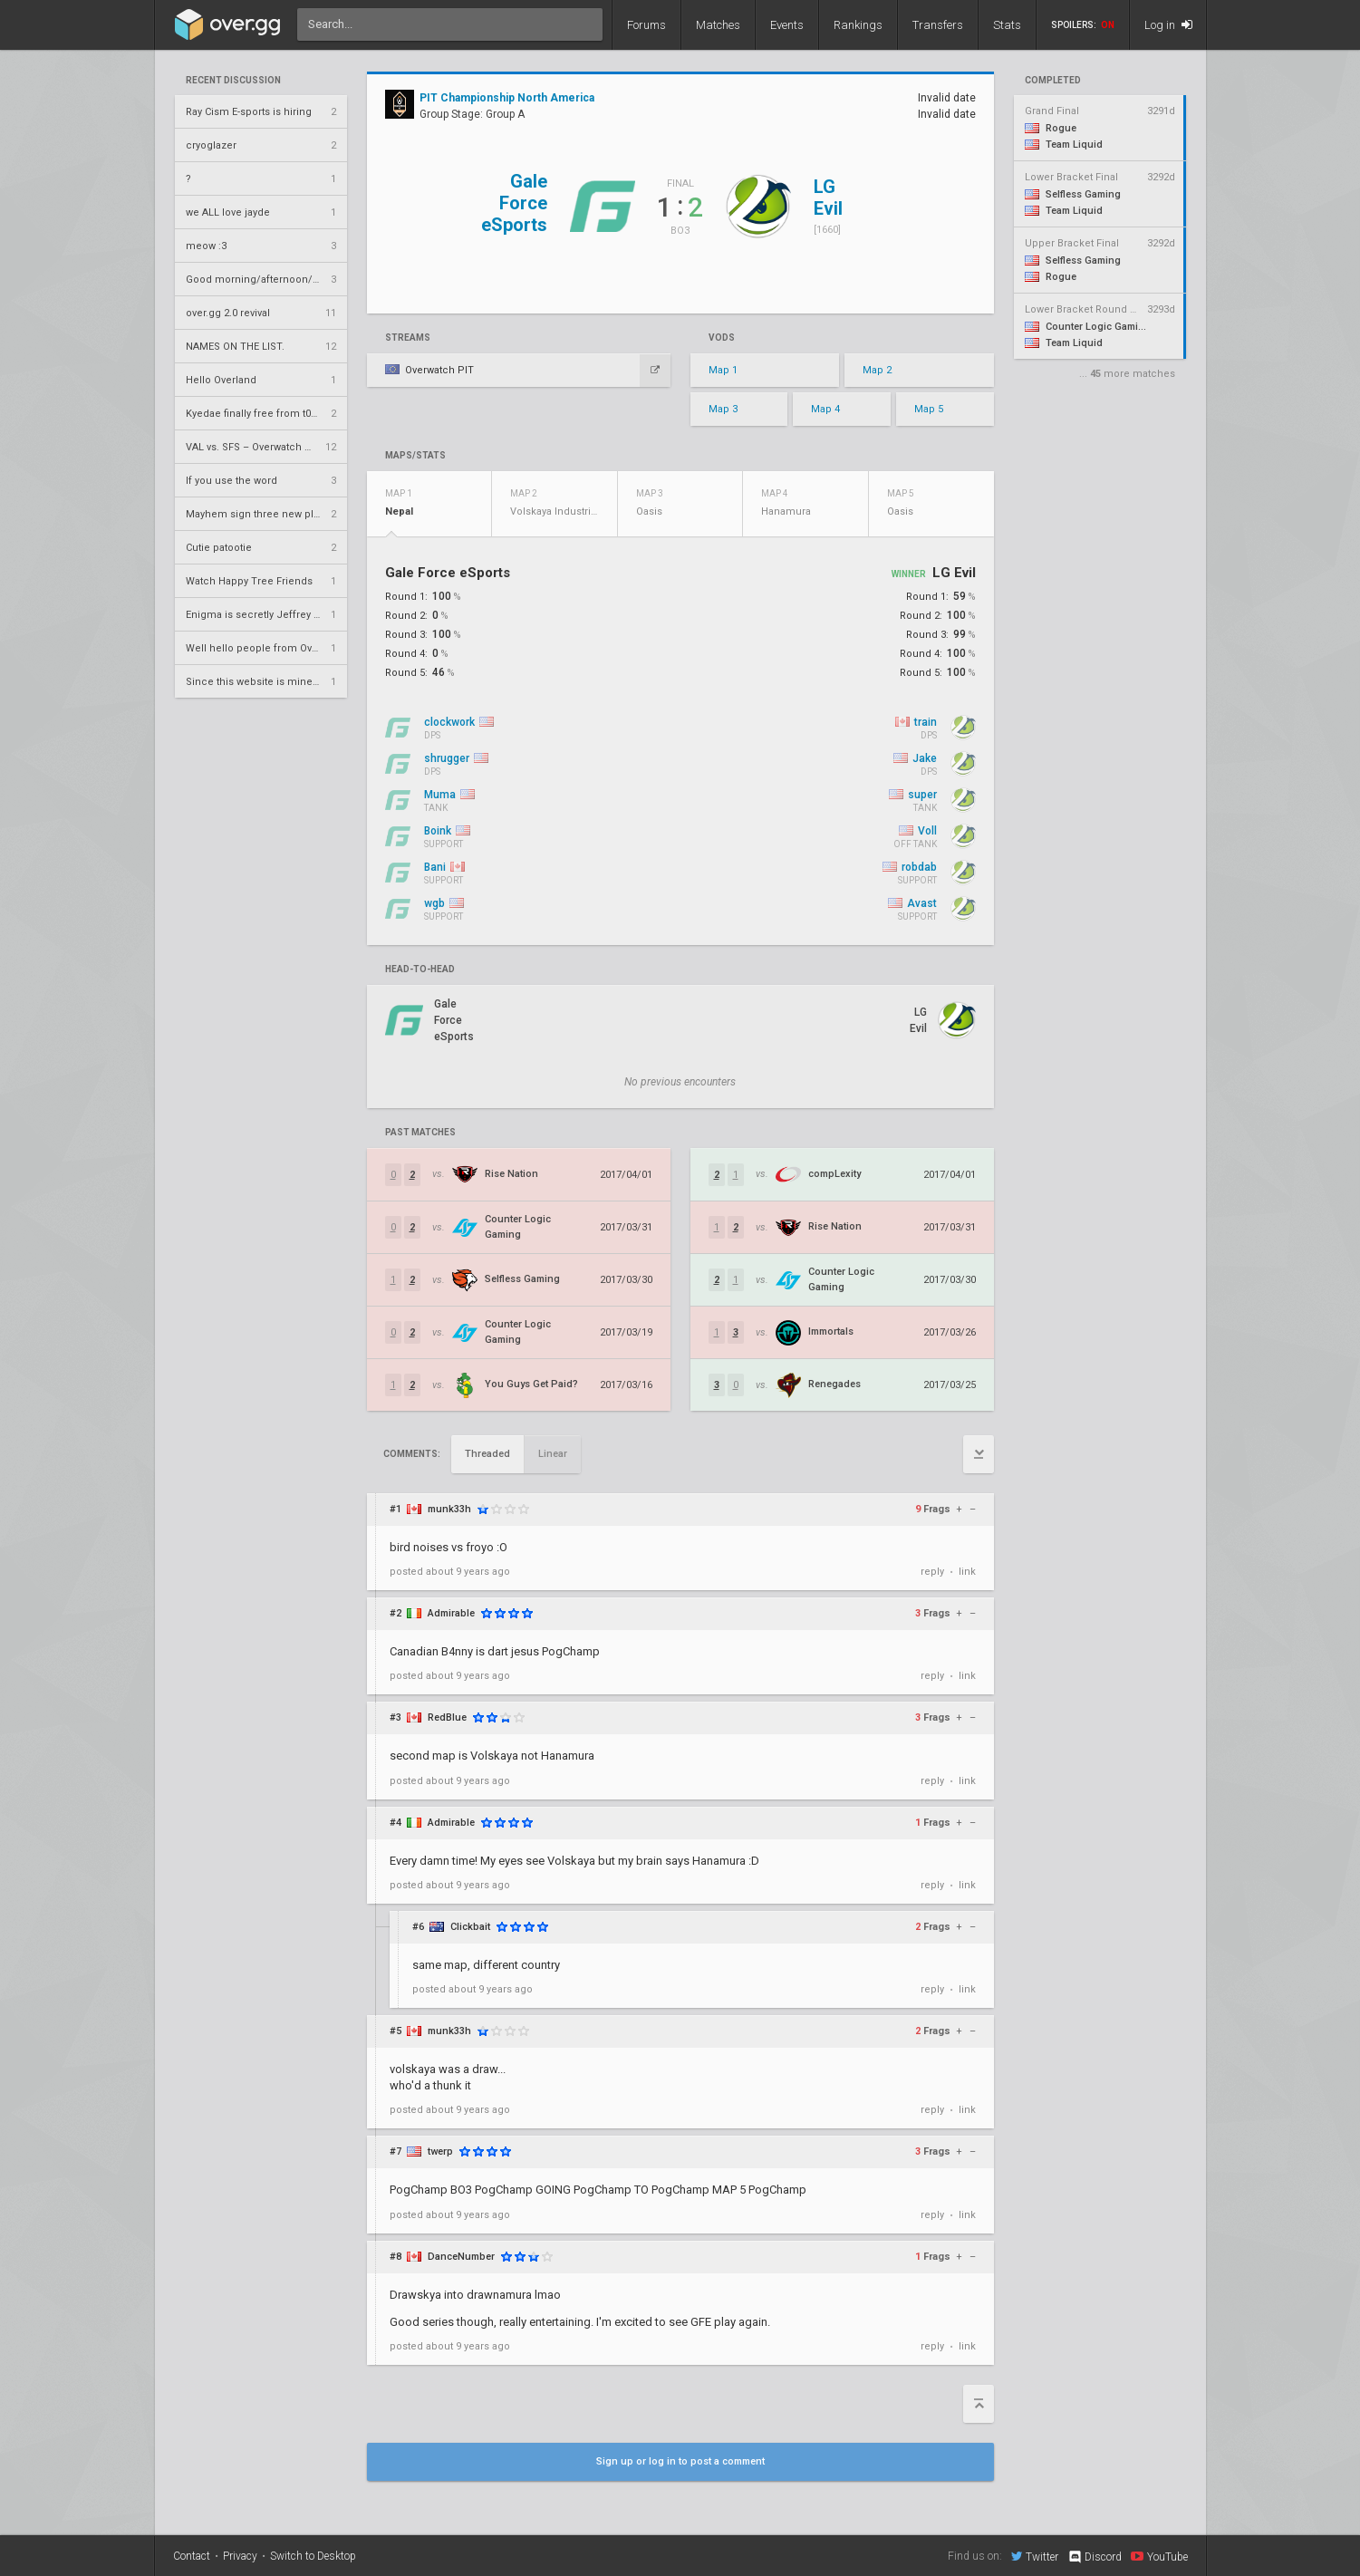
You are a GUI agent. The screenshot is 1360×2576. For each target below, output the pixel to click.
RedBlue (447, 1717)
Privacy (240, 2556)
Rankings (858, 25)
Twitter (1034, 2556)
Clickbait (470, 1927)
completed (1053, 80)
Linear (552, 1454)
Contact (191, 2556)
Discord (1094, 2557)
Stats (1007, 25)
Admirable (451, 1613)
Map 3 (723, 409)
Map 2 (877, 370)
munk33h (449, 1509)
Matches (718, 25)
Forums (646, 25)
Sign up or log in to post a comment (680, 2461)
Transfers (937, 25)
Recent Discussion (233, 80)
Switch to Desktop (313, 2556)
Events (787, 25)
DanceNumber (461, 2256)
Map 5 (928, 409)
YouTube (1159, 2556)
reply (932, 1572)
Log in (1168, 25)
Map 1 (723, 370)
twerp (440, 2151)
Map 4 (825, 409)
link (967, 1572)
